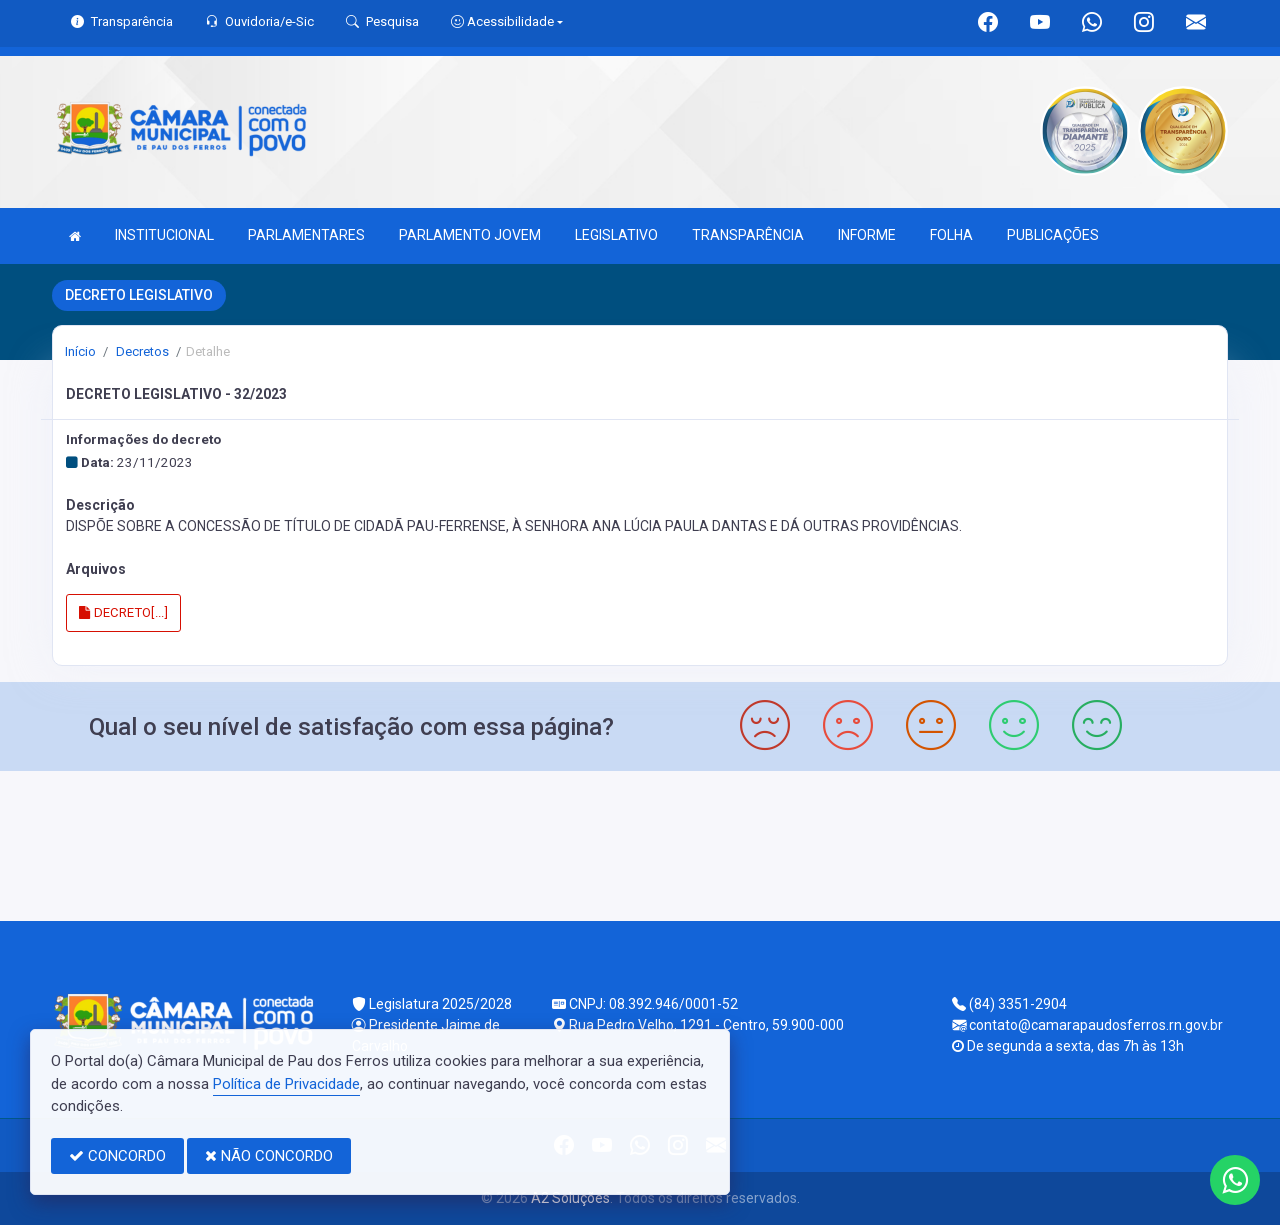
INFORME (867, 235)
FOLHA (951, 235)
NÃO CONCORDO (269, 1156)
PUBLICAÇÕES (1053, 235)
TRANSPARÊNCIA (748, 235)
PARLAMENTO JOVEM (470, 235)
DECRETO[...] (123, 612)
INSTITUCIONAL (164, 235)
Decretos (141, 351)
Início (80, 351)
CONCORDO (117, 1156)
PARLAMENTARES (306, 235)
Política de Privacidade (286, 1084)
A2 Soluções (570, 1198)
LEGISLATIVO (616, 235)
